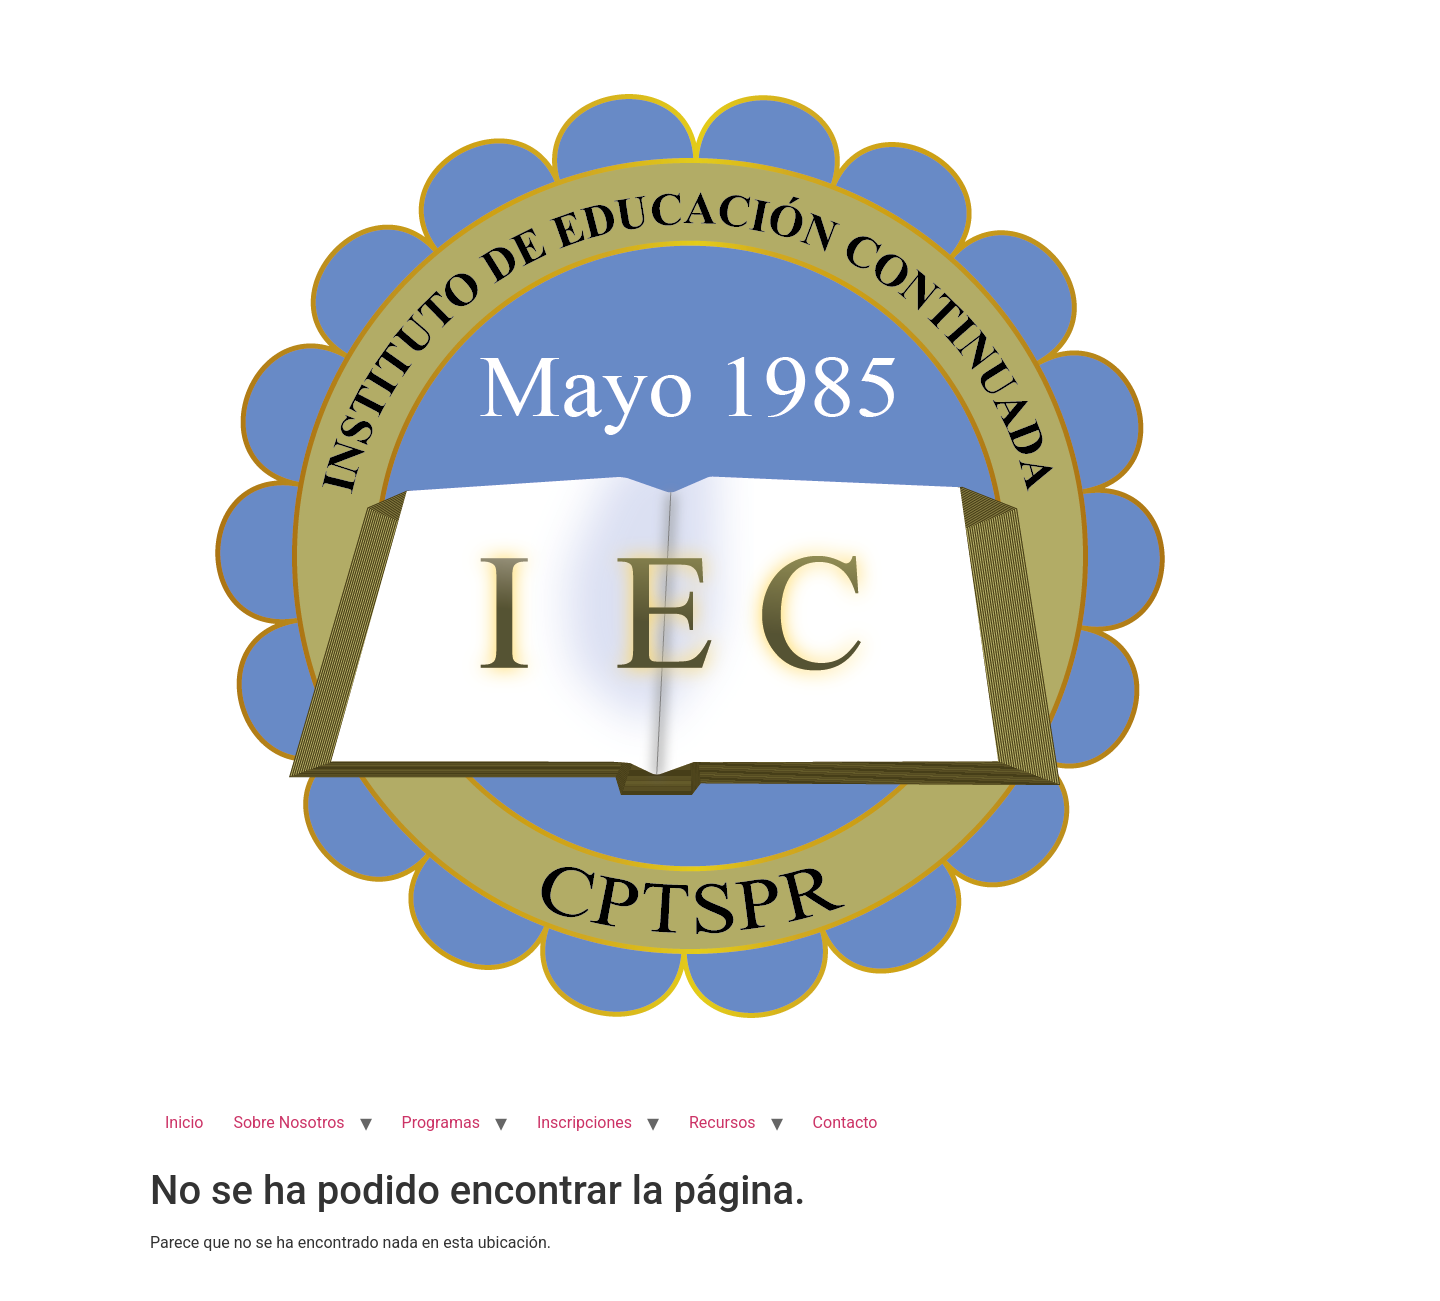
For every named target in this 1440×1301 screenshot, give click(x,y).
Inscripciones (584, 1122)
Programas (441, 1122)
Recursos (722, 1122)
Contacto (845, 1122)
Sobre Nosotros (288, 1122)
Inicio (184, 1122)
